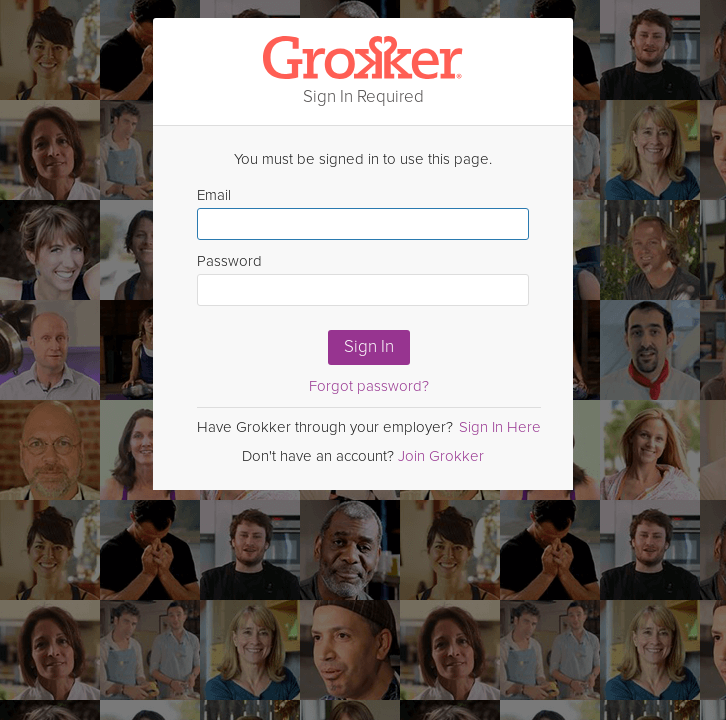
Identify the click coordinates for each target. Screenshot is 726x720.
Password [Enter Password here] (363, 279)
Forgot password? (369, 386)
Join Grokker (441, 456)
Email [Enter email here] (363, 213)
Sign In (369, 346)
